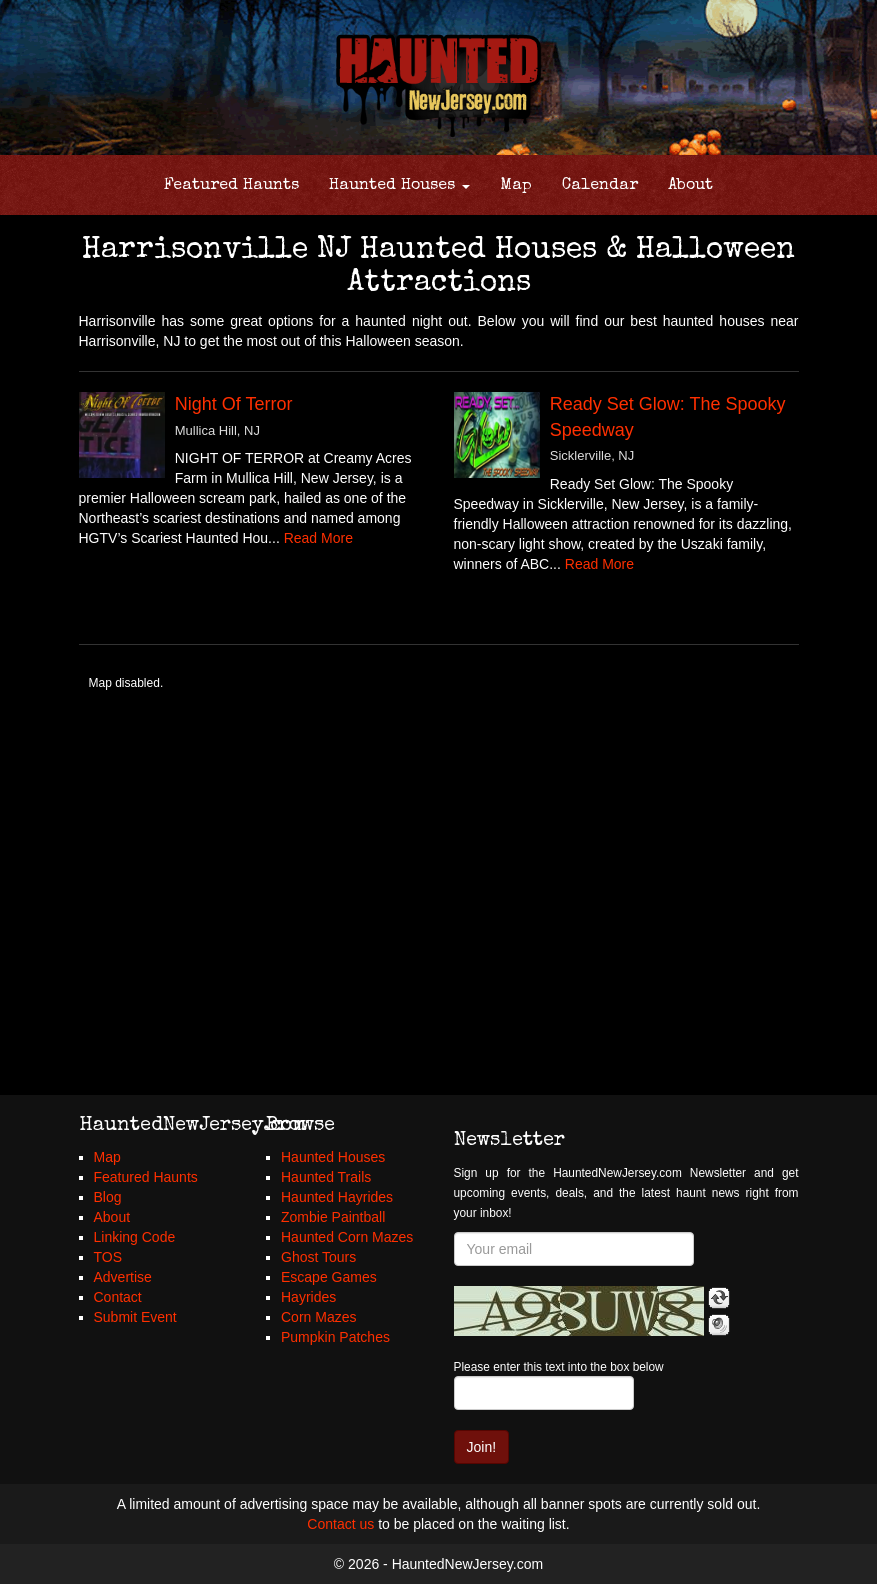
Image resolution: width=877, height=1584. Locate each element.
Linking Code (135, 1237)
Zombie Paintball (333, 1217)
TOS (108, 1257)
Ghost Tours (318, 1257)
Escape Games (329, 1277)
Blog (108, 1197)
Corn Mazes (318, 1317)
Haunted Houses (399, 186)
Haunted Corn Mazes (347, 1237)
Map (516, 186)
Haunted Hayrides (337, 1197)
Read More (318, 538)
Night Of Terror (234, 404)
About (690, 186)
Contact (118, 1297)
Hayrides (308, 1297)
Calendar (600, 186)
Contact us (340, 1524)
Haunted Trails (326, 1177)
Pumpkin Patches (335, 1337)
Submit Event (135, 1317)
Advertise (123, 1277)
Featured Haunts (231, 186)
